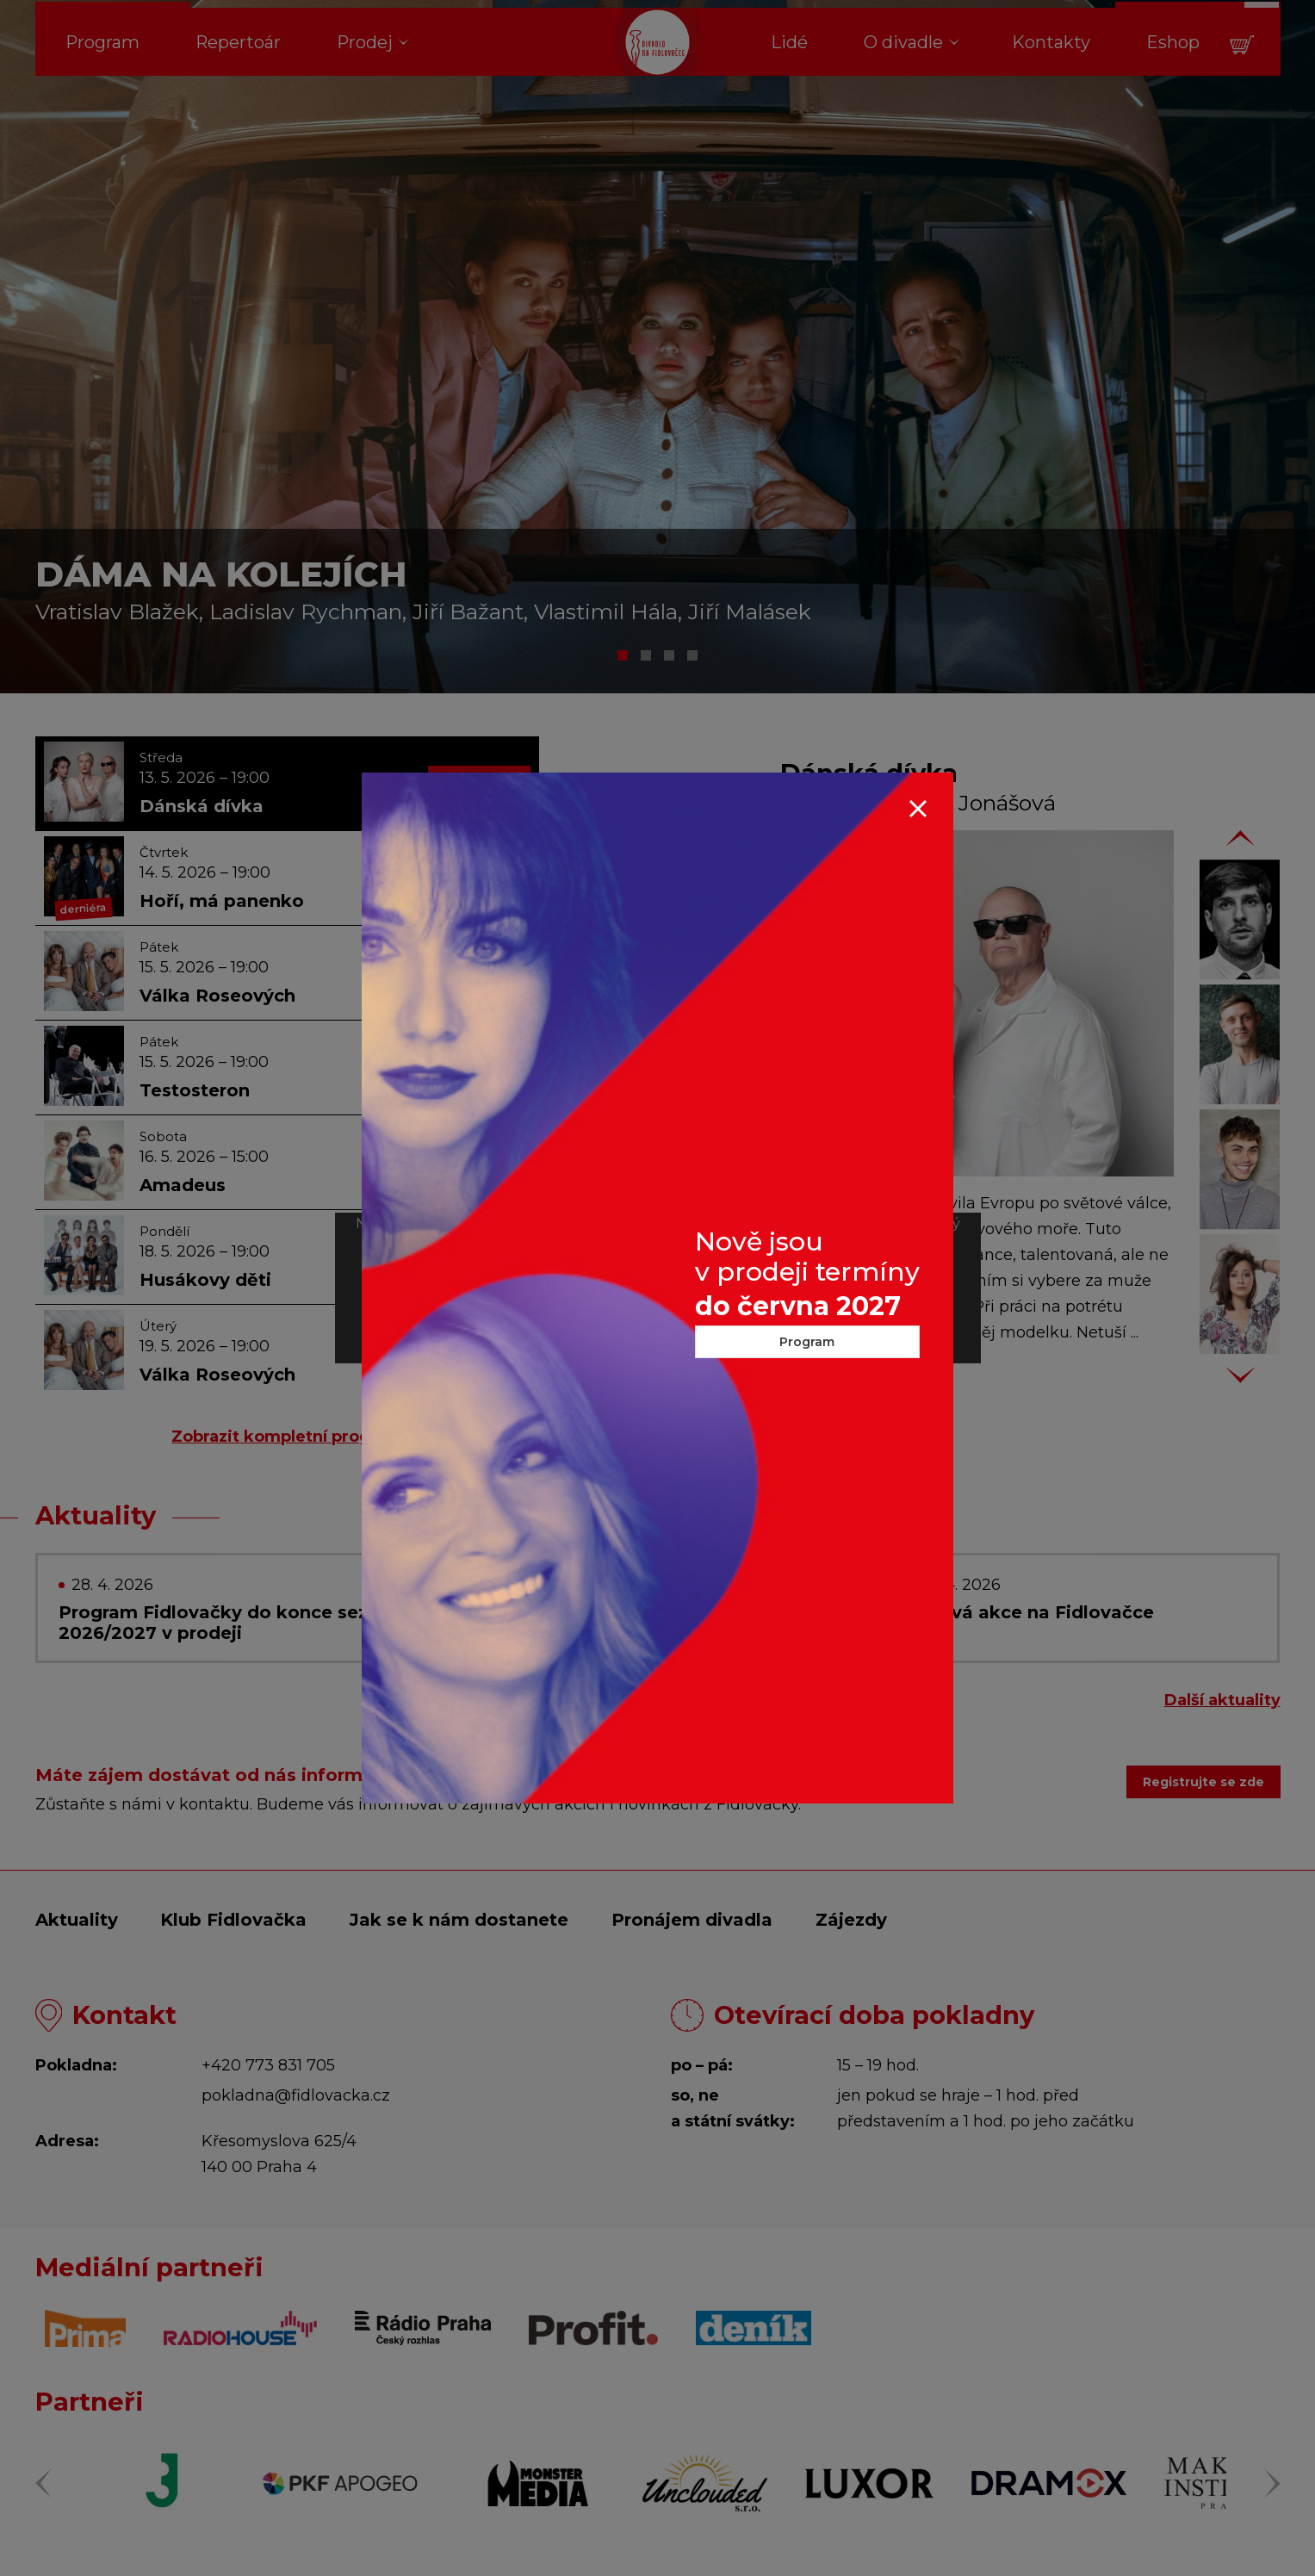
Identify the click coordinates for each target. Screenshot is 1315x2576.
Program (806, 1342)
